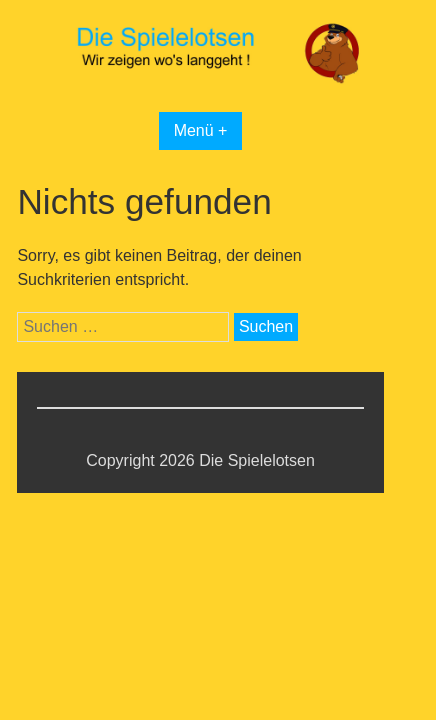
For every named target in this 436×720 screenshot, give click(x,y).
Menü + (201, 130)
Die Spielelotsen (257, 460)
